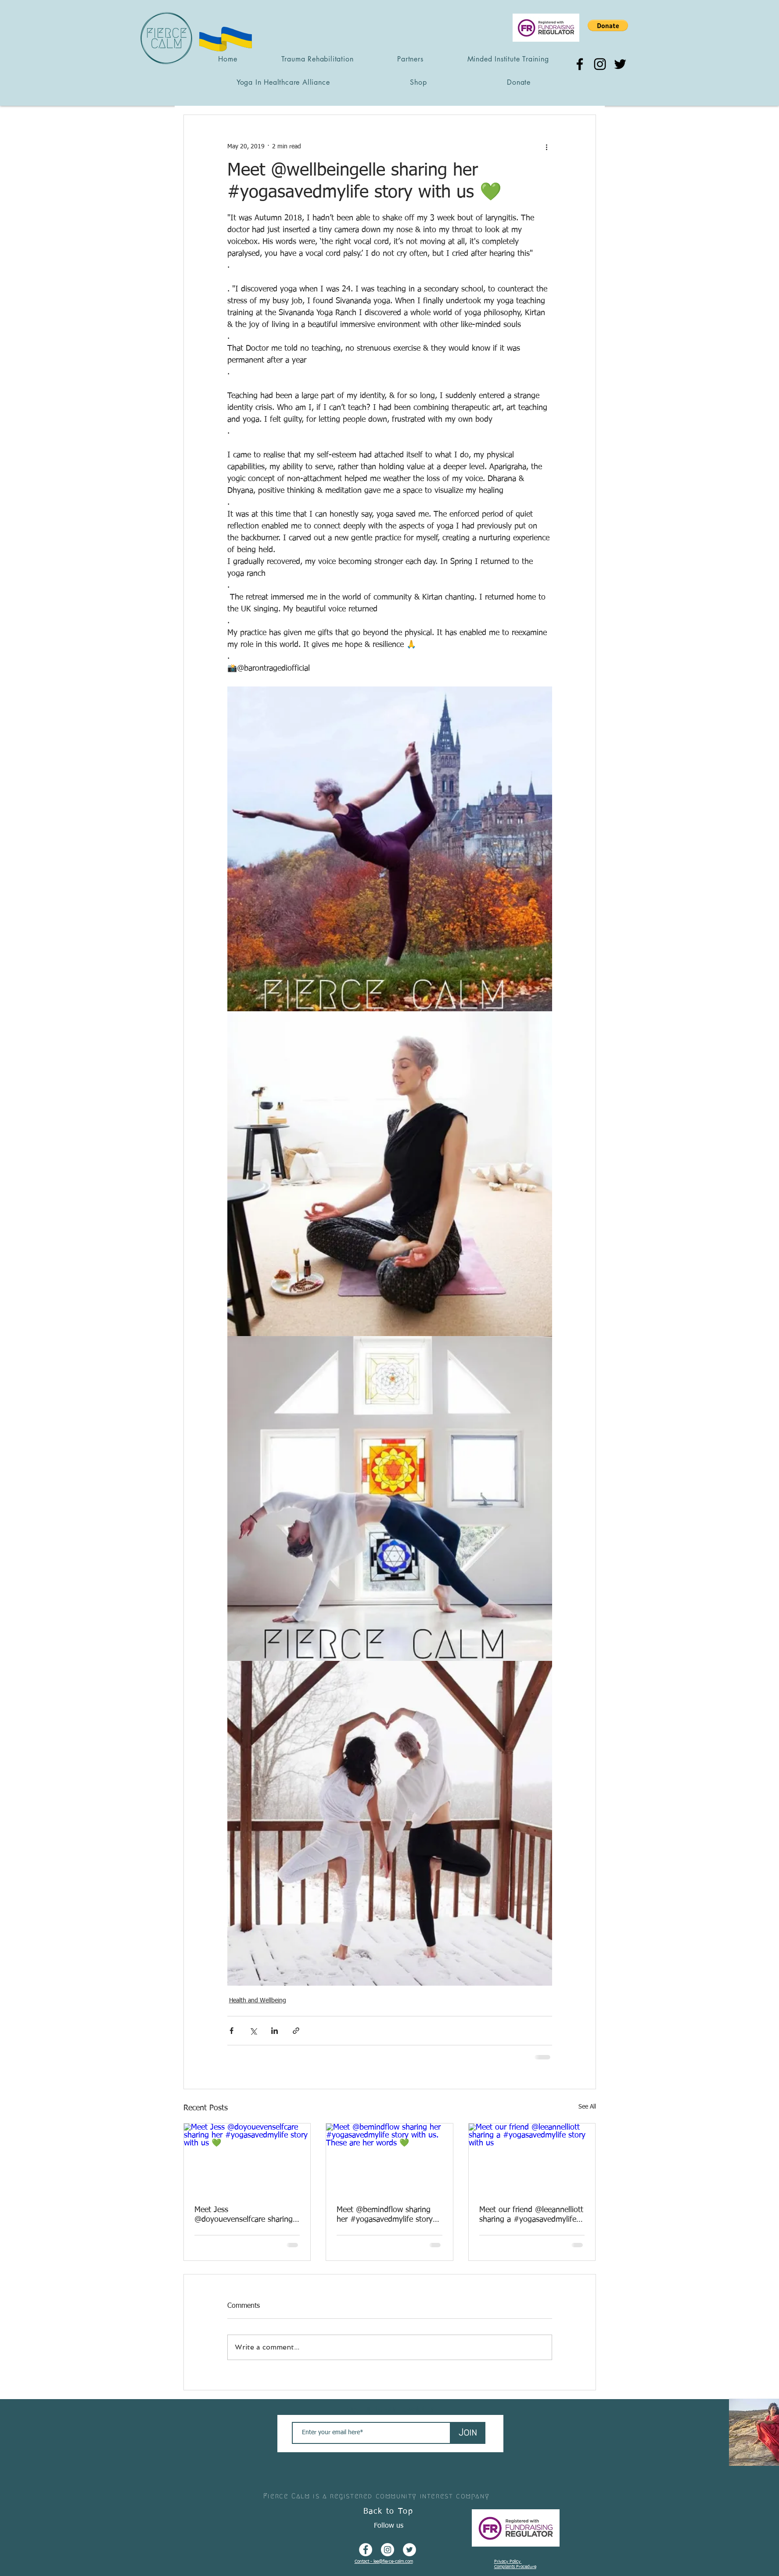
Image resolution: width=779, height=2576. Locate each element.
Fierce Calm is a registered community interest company (376, 2496)
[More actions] (547, 146)
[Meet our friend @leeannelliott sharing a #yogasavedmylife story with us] (532, 2159)
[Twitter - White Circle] (409, 2549)
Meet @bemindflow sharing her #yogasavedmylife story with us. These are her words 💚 (387, 2215)
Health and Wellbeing (257, 2001)
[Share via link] (296, 2030)
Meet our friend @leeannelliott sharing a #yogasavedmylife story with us (531, 2215)
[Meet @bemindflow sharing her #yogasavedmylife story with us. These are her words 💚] (389, 2159)
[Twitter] (620, 64)
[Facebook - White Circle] (365, 2549)
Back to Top (388, 2511)
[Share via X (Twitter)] (253, 2030)
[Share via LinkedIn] (274, 2030)
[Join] (467, 2433)
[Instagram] (600, 64)
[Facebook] (580, 64)
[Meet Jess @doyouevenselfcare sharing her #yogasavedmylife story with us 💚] (247, 2159)
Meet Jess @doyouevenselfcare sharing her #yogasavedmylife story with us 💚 (243, 2215)
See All (587, 2107)
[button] (608, 25)
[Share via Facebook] (231, 2030)
